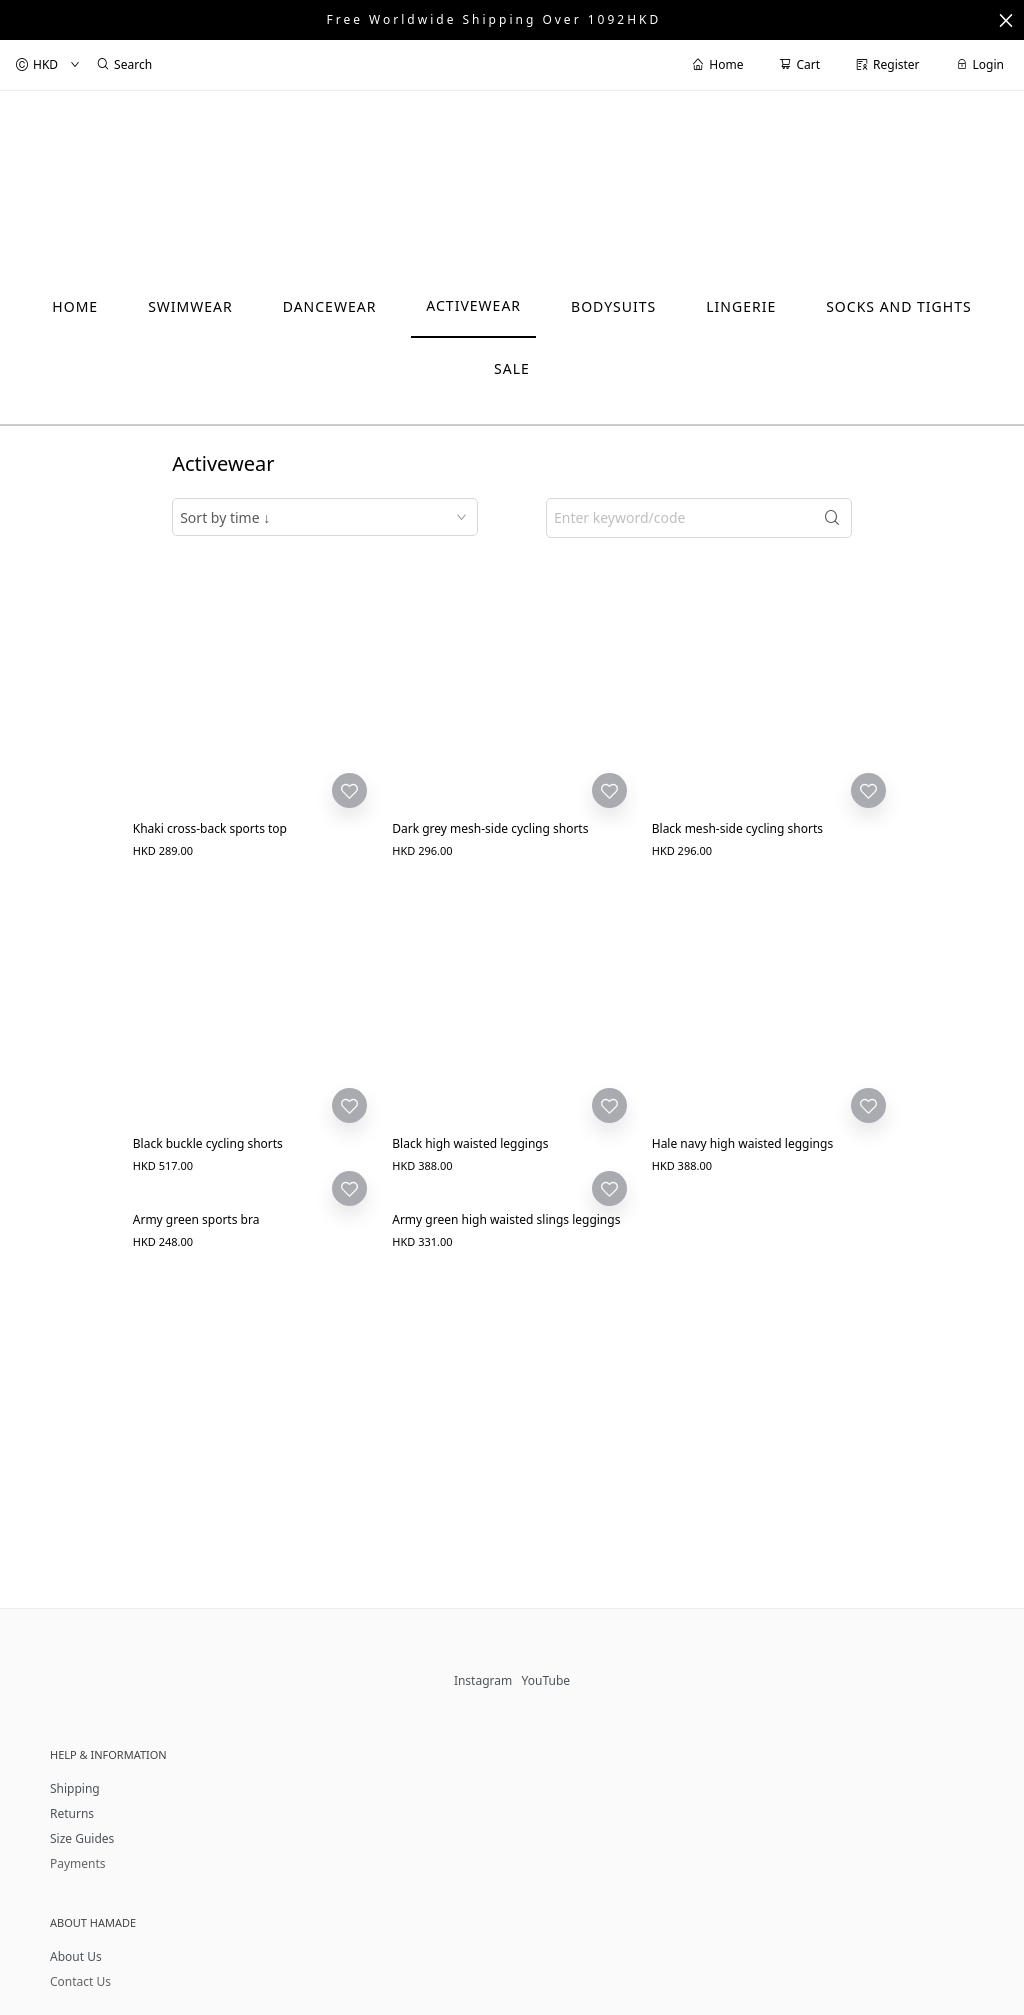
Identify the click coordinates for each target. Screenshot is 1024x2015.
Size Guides (82, 1838)
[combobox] (325, 517)
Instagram (483, 1680)
